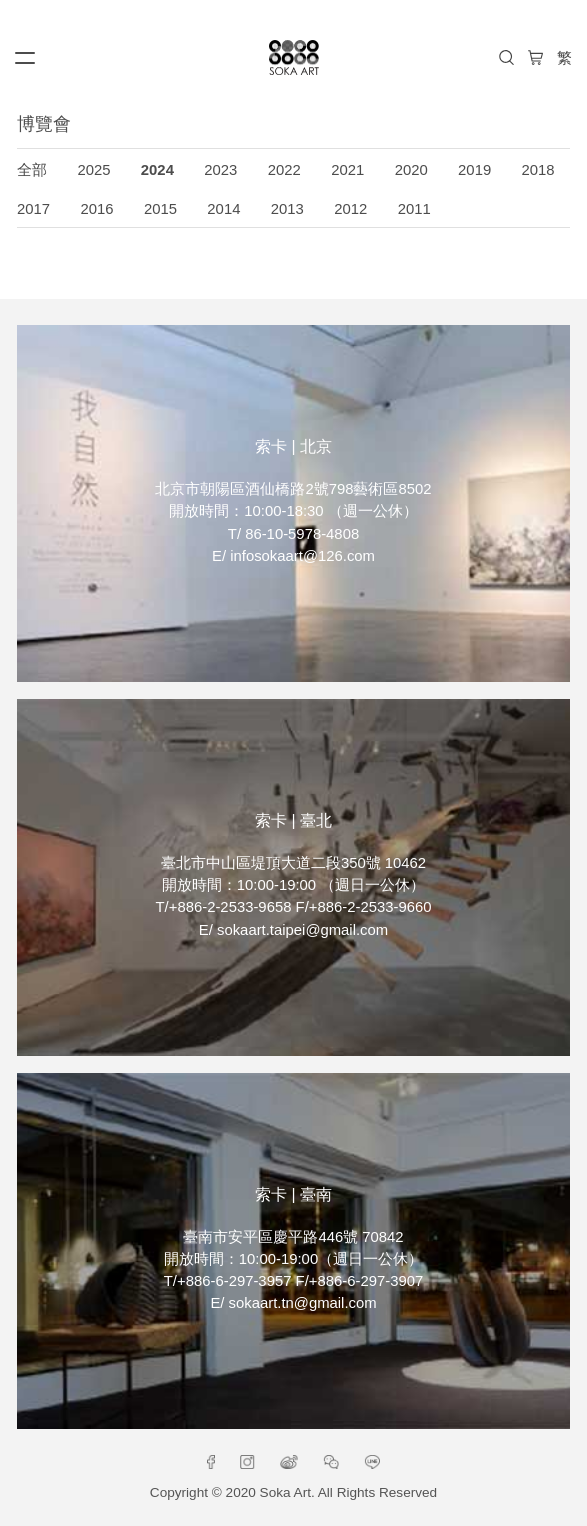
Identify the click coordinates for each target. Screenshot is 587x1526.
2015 (160, 209)
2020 (411, 170)
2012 (350, 209)
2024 (157, 170)
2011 (414, 209)
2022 (284, 170)
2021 (347, 170)
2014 (223, 209)
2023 (220, 170)
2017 (33, 209)
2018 (538, 170)
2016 (96, 209)
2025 (93, 170)
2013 (287, 209)
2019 (474, 170)
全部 (32, 170)
